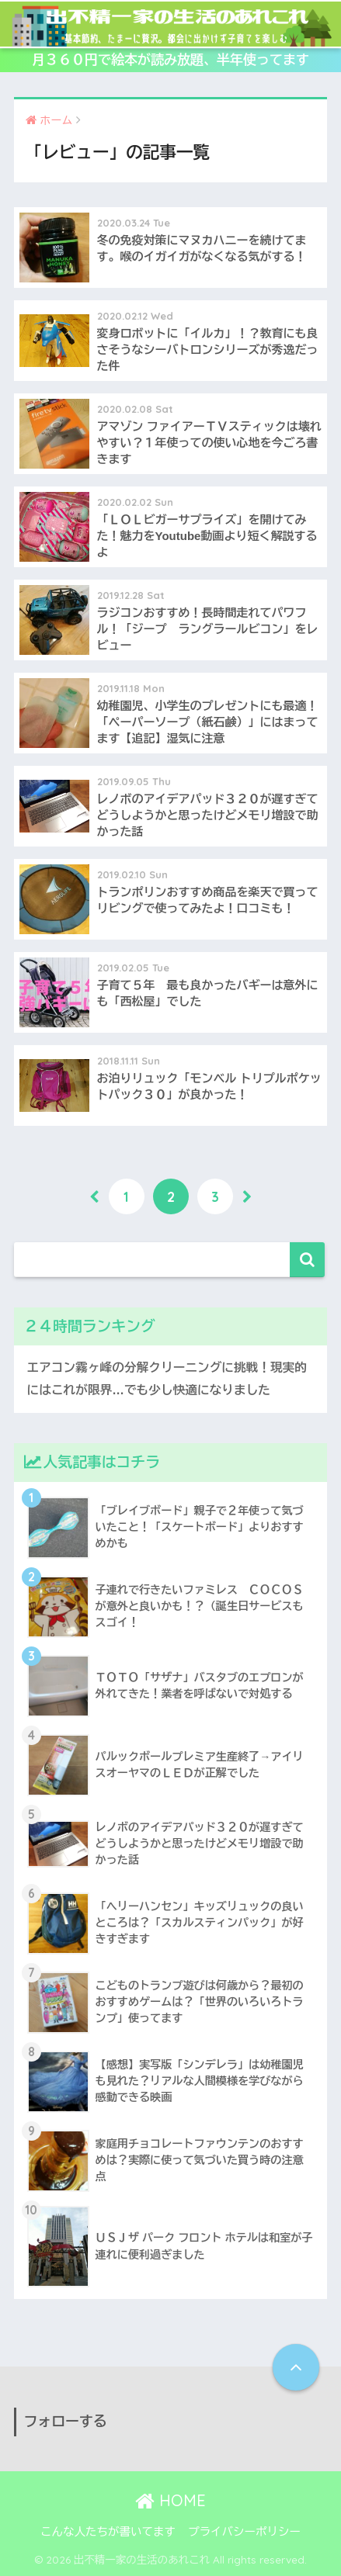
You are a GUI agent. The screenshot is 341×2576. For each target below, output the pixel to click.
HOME (170, 2500)
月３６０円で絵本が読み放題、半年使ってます (170, 60)
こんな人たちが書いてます (108, 2532)
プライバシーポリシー (244, 2532)
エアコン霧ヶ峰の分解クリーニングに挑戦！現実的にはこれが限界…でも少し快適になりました (167, 1379)
